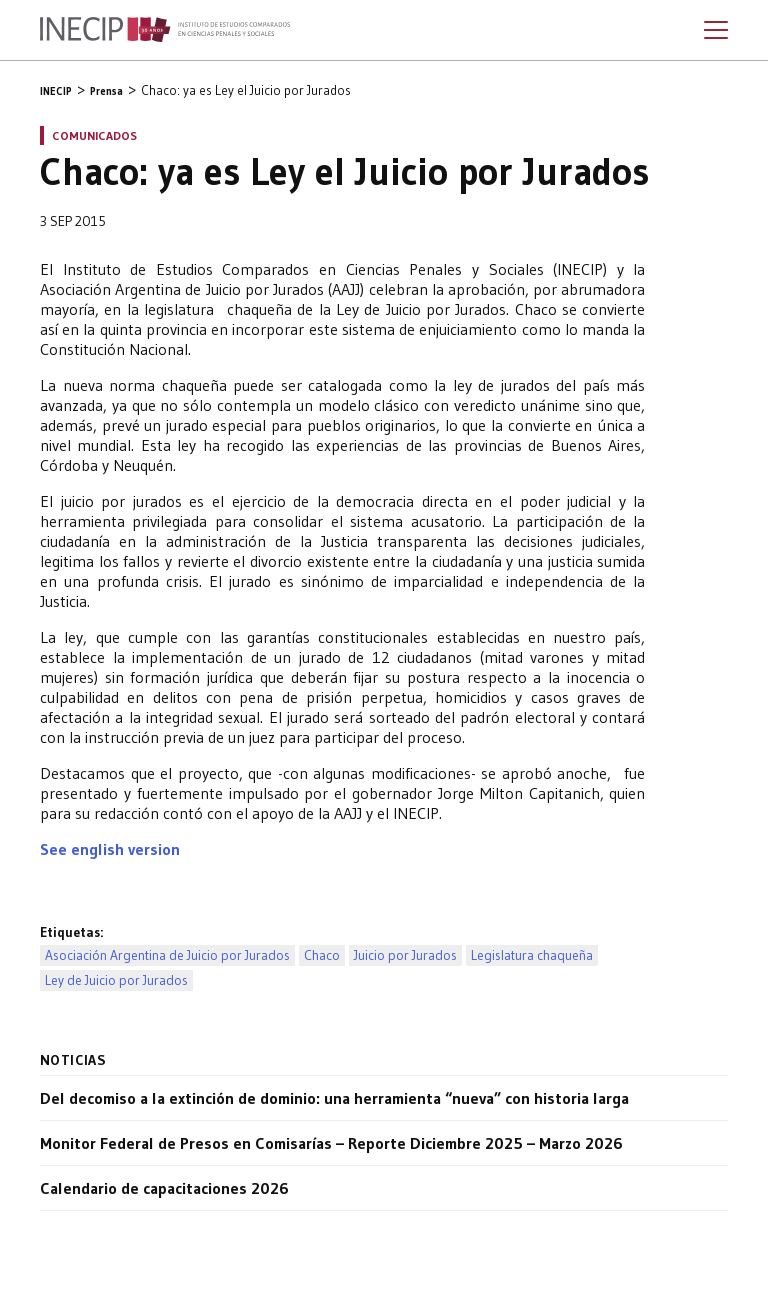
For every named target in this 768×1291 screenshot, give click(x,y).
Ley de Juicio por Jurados (116, 980)
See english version (110, 849)
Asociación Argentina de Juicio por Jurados (167, 955)
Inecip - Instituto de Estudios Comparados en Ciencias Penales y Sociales (165, 30)
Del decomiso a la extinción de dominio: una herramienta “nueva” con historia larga (334, 1098)
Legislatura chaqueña (532, 955)
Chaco (322, 955)
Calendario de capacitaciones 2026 (164, 1188)
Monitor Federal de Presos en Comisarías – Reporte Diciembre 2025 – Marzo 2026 (331, 1143)
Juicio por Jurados (405, 955)
